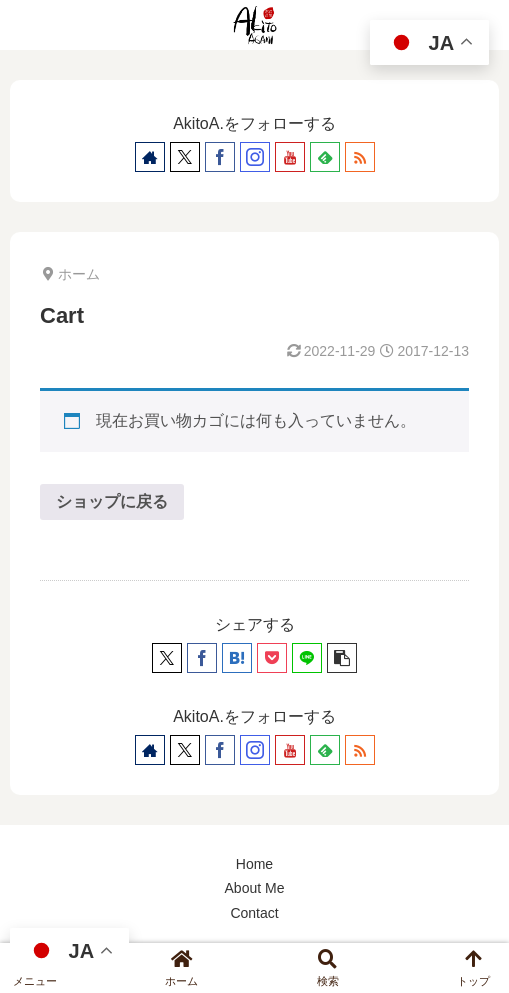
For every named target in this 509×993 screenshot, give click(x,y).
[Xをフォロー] (185, 157)
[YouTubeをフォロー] (290, 157)
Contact (254, 913)
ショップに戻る (112, 501)
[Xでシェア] (167, 658)
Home (254, 864)
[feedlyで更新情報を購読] (325, 157)
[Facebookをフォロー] (220, 157)
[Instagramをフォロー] (255, 157)
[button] (342, 658)
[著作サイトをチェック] (150, 157)
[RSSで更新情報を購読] (360, 157)
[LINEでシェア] (307, 658)
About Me (255, 888)
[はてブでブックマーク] (237, 658)
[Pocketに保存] (272, 658)
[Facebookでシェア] (202, 658)
